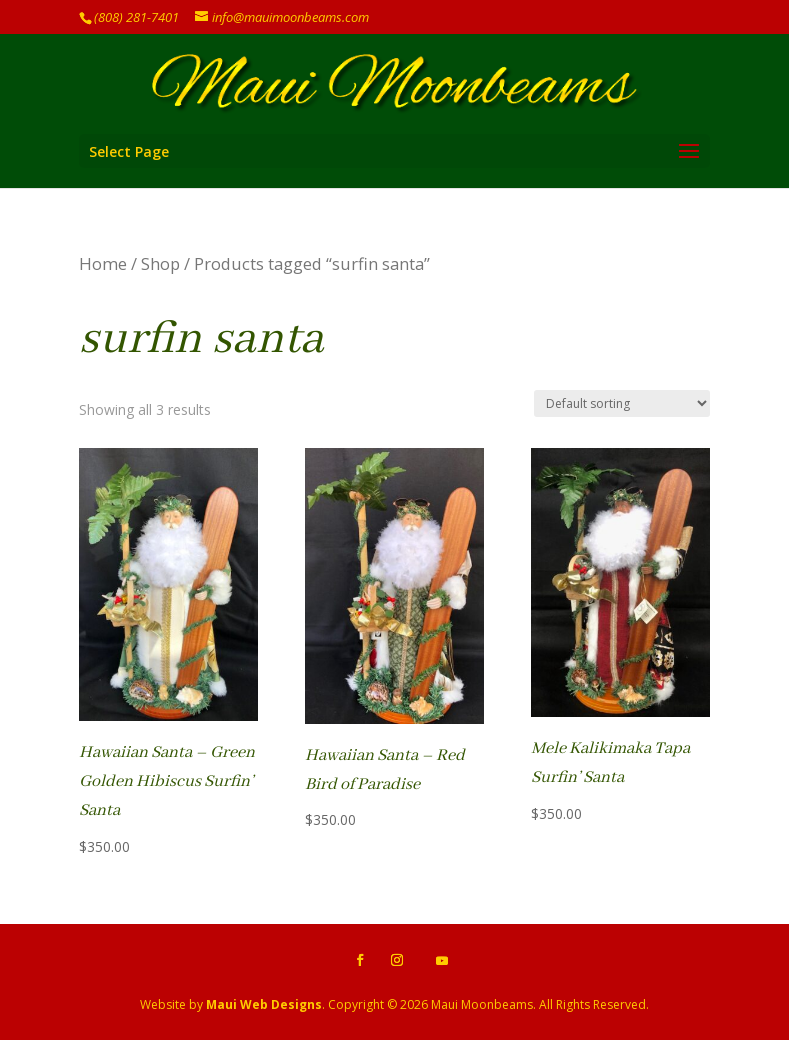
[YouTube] (442, 961)
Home (103, 263)
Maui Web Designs (264, 1004)
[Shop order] (622, 403)
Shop (160, 263)
